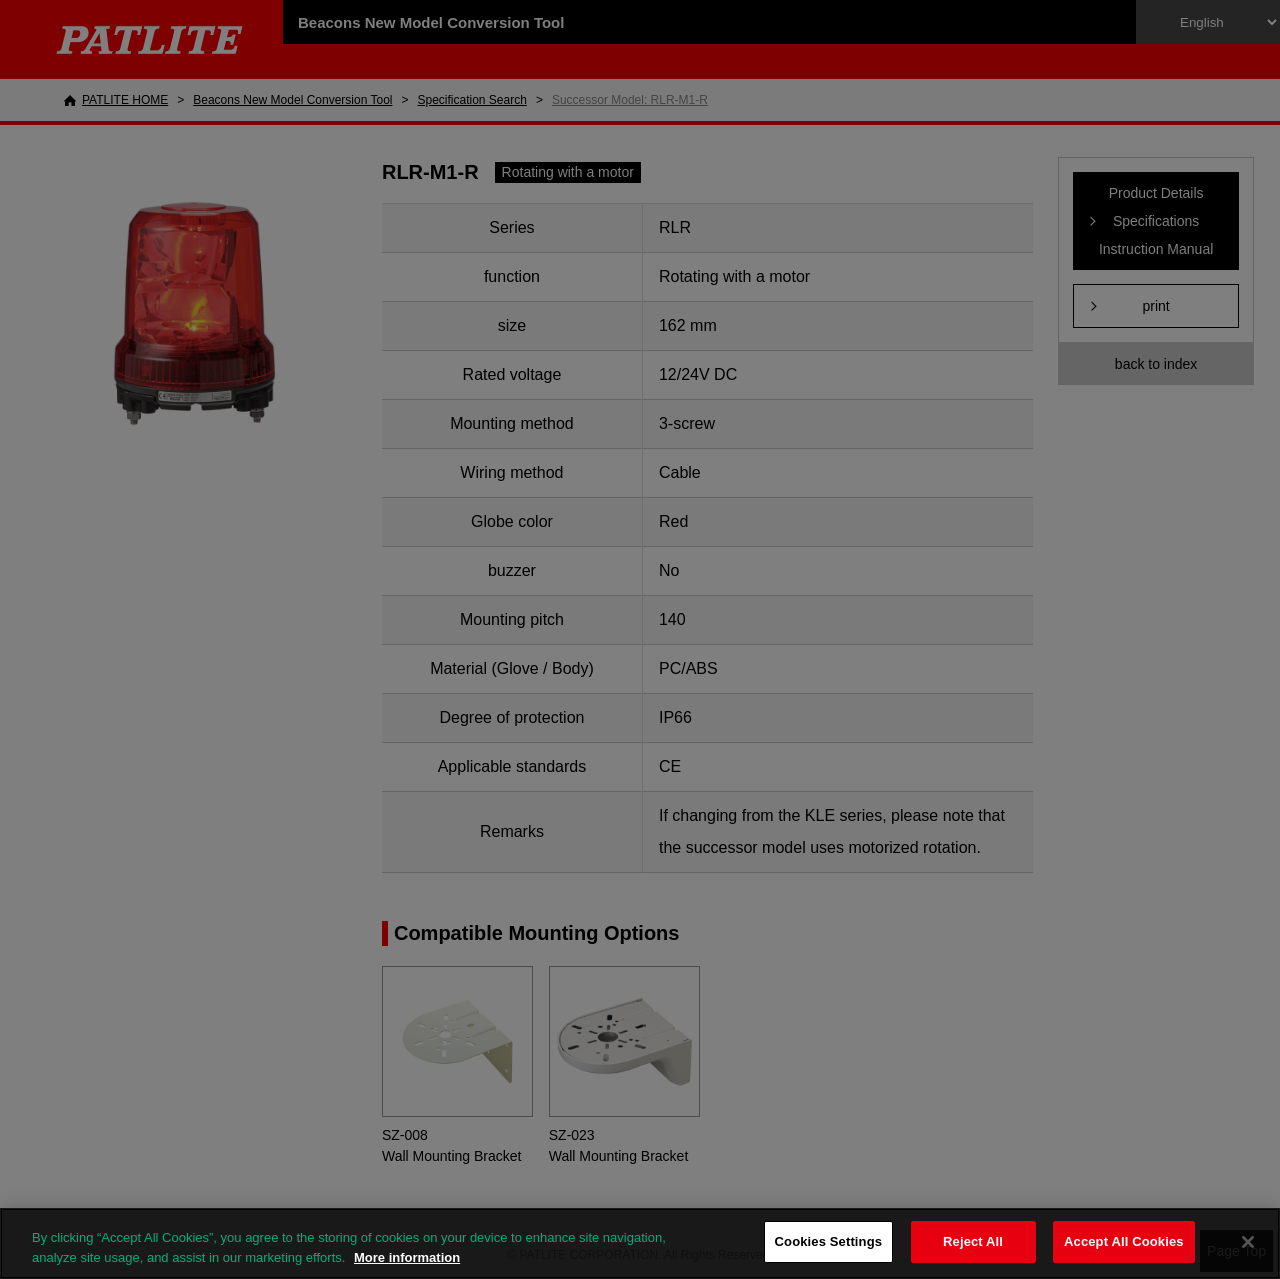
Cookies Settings (829, 1241)
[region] (640, 1243)
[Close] (1248, 1242)
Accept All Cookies (1124, 1241)
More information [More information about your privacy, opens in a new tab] (407, 1257)
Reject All (973, 1241)
